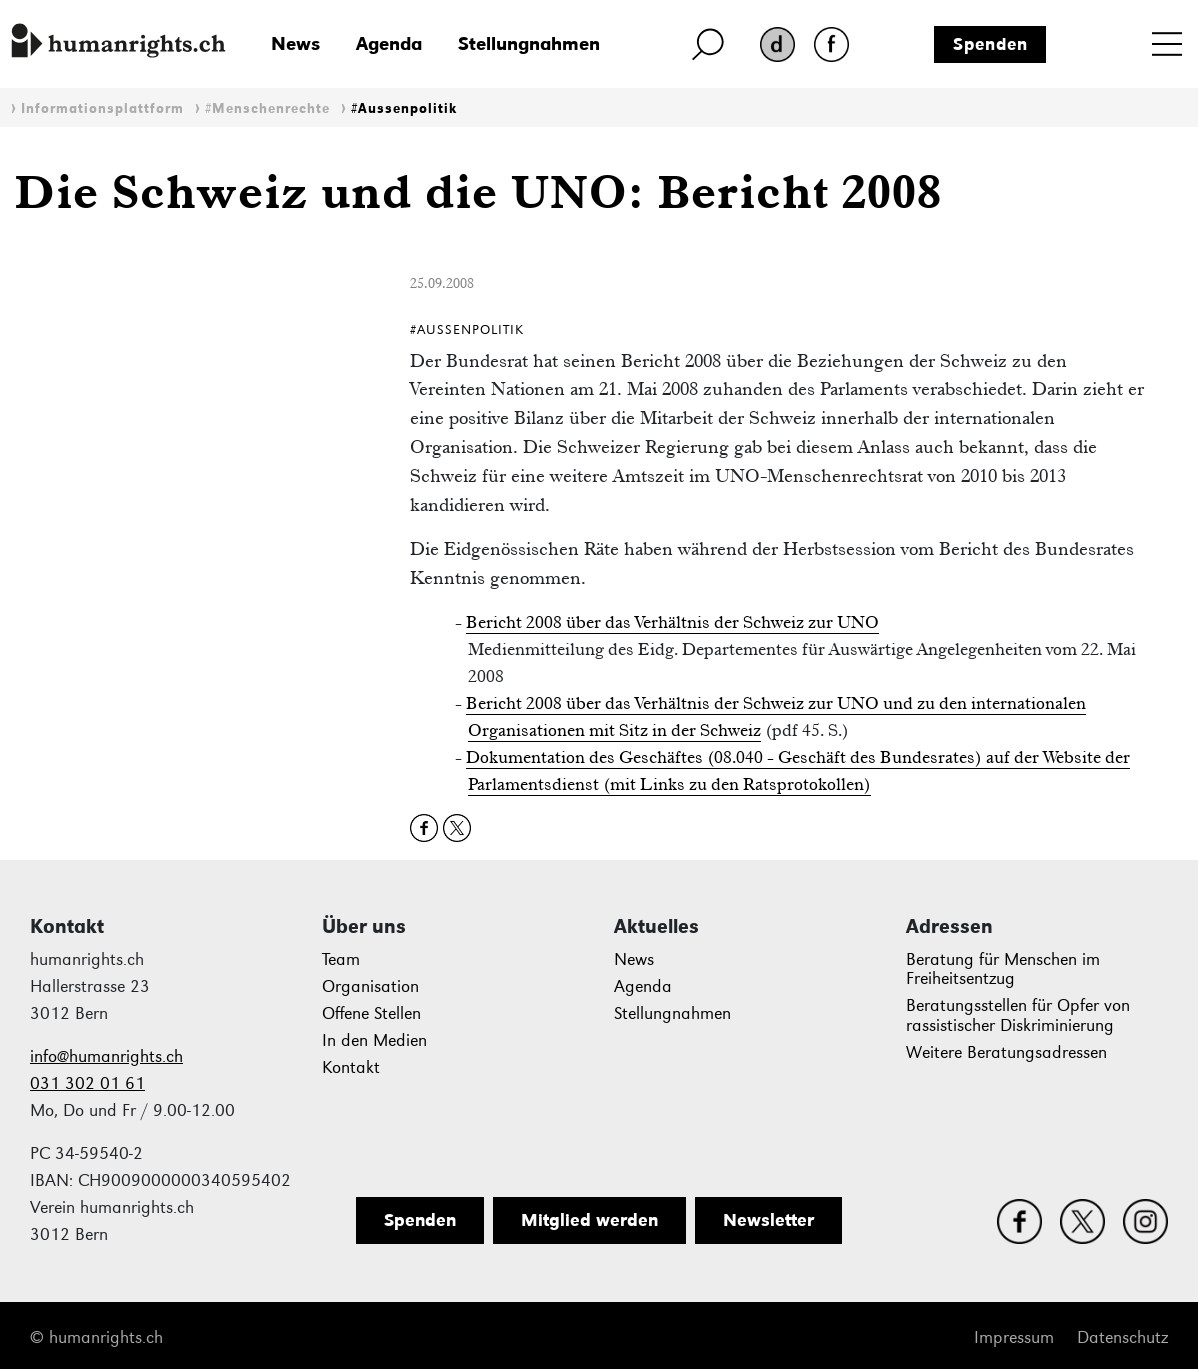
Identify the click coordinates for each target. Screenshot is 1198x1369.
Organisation (370, 986)
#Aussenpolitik (404, 108)
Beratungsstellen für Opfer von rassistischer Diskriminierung (1018, 1015)
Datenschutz (1122, 1337)
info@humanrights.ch (106, 1056)
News (295, 43)
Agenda (389, 43)
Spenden (990, 44)
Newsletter (768, 1220)
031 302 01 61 (87, 1083)
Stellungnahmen (529, 43)
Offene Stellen (371, 1013)
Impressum (1014, 1337)
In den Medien (374, 1040)
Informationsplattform (102, 108)
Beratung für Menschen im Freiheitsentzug (1003, 969)
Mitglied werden (589, 1220)
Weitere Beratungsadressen (1006, 1052)
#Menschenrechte (267, 108)
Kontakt (351, 1067)
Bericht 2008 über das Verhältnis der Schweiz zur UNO (672, 622)
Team (341, 959)
